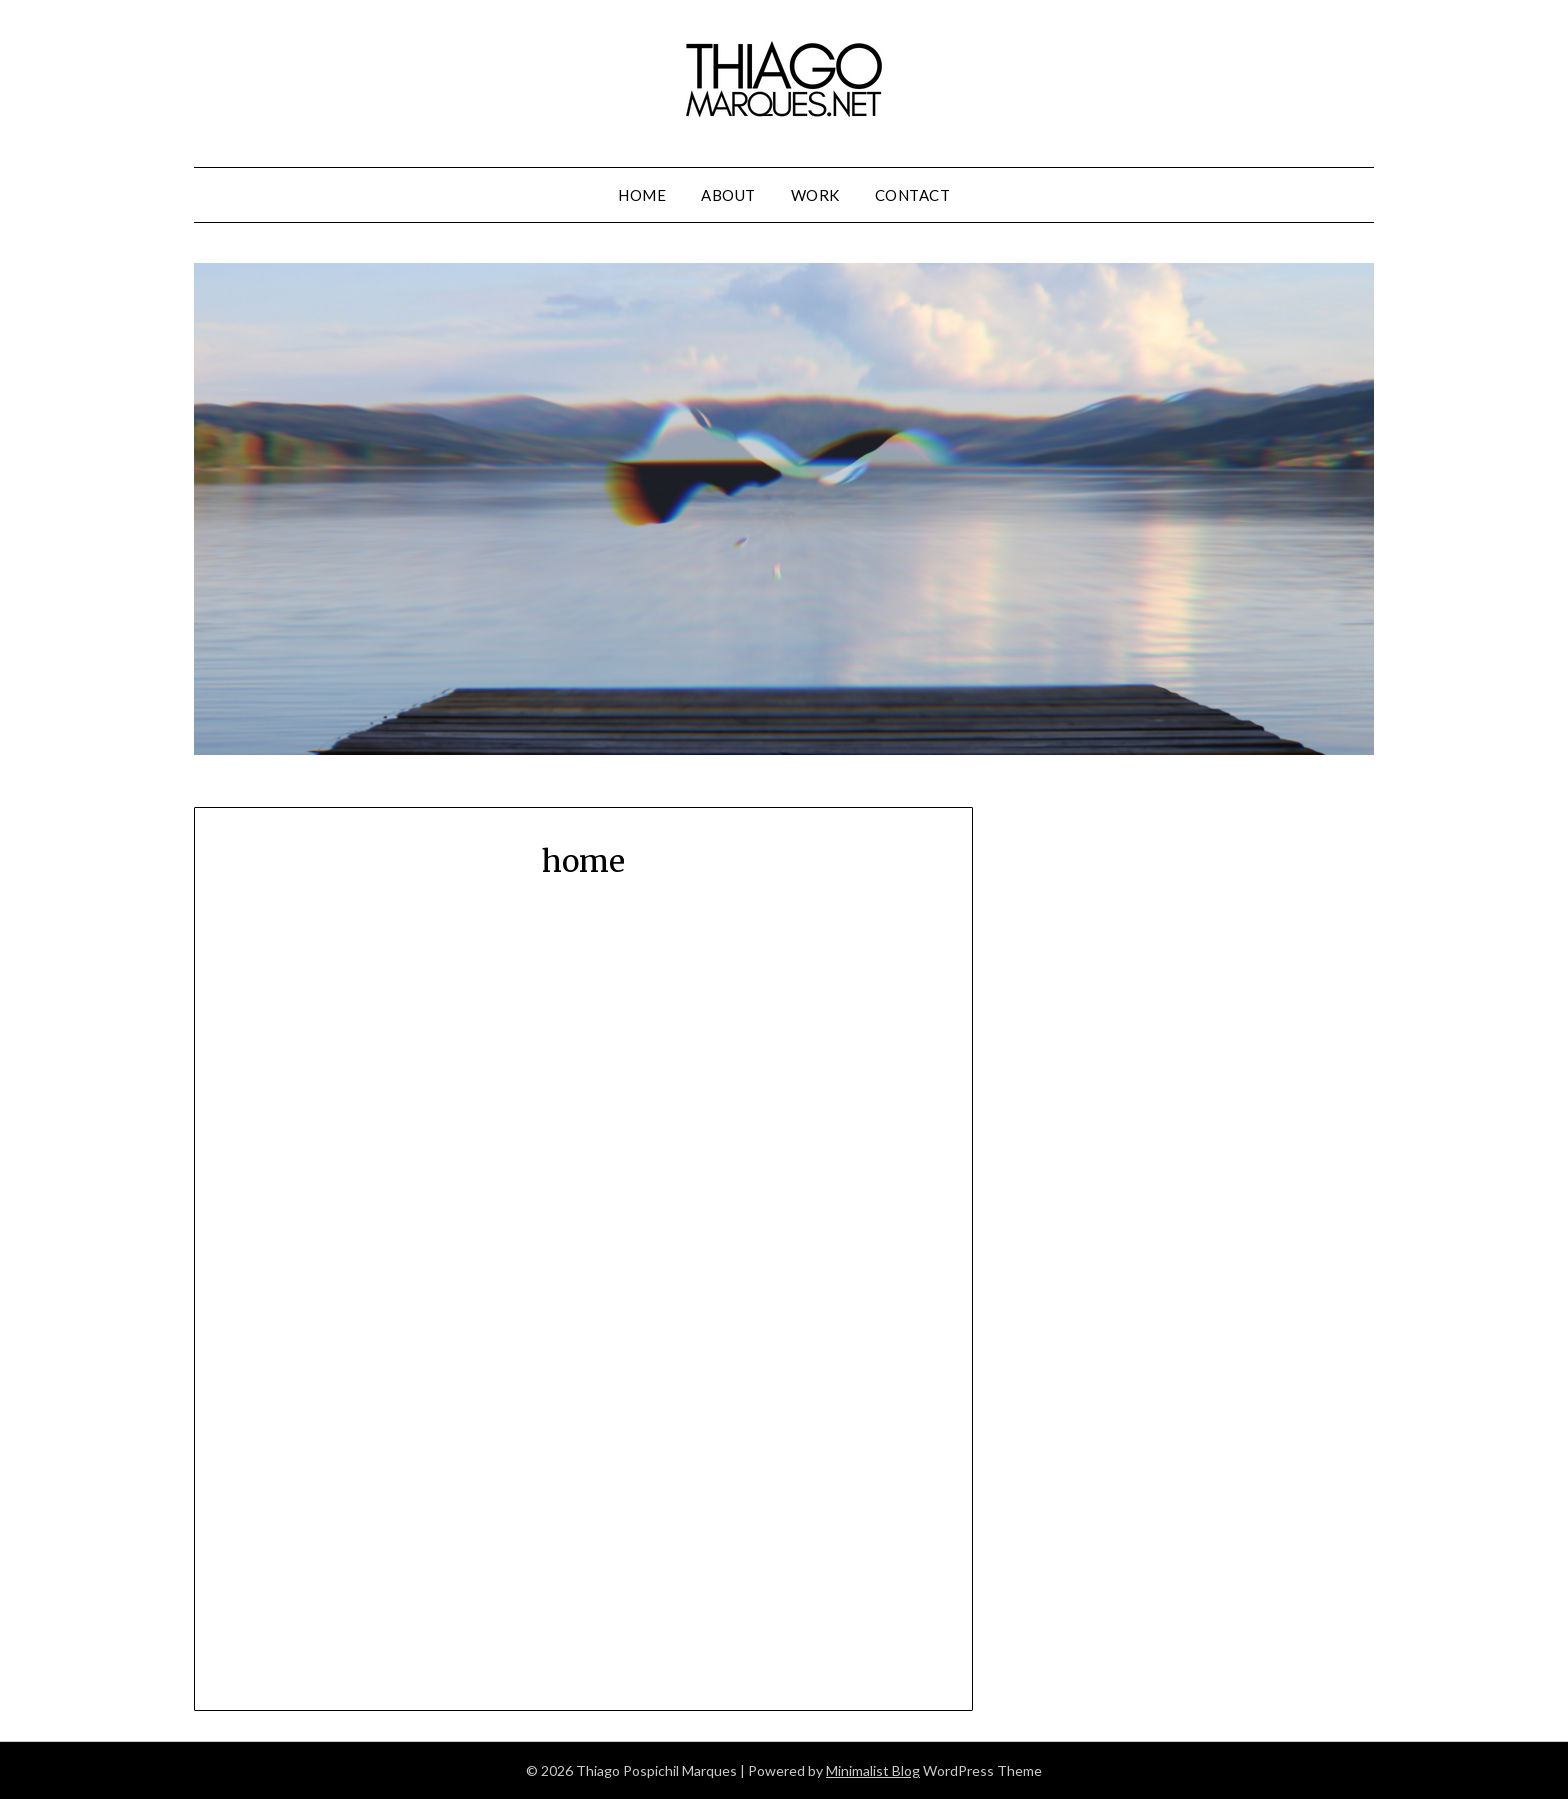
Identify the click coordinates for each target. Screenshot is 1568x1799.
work (815, 195)
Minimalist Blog (873, 1770)
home (642, 195)
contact (913, 195)
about (728, 195)
